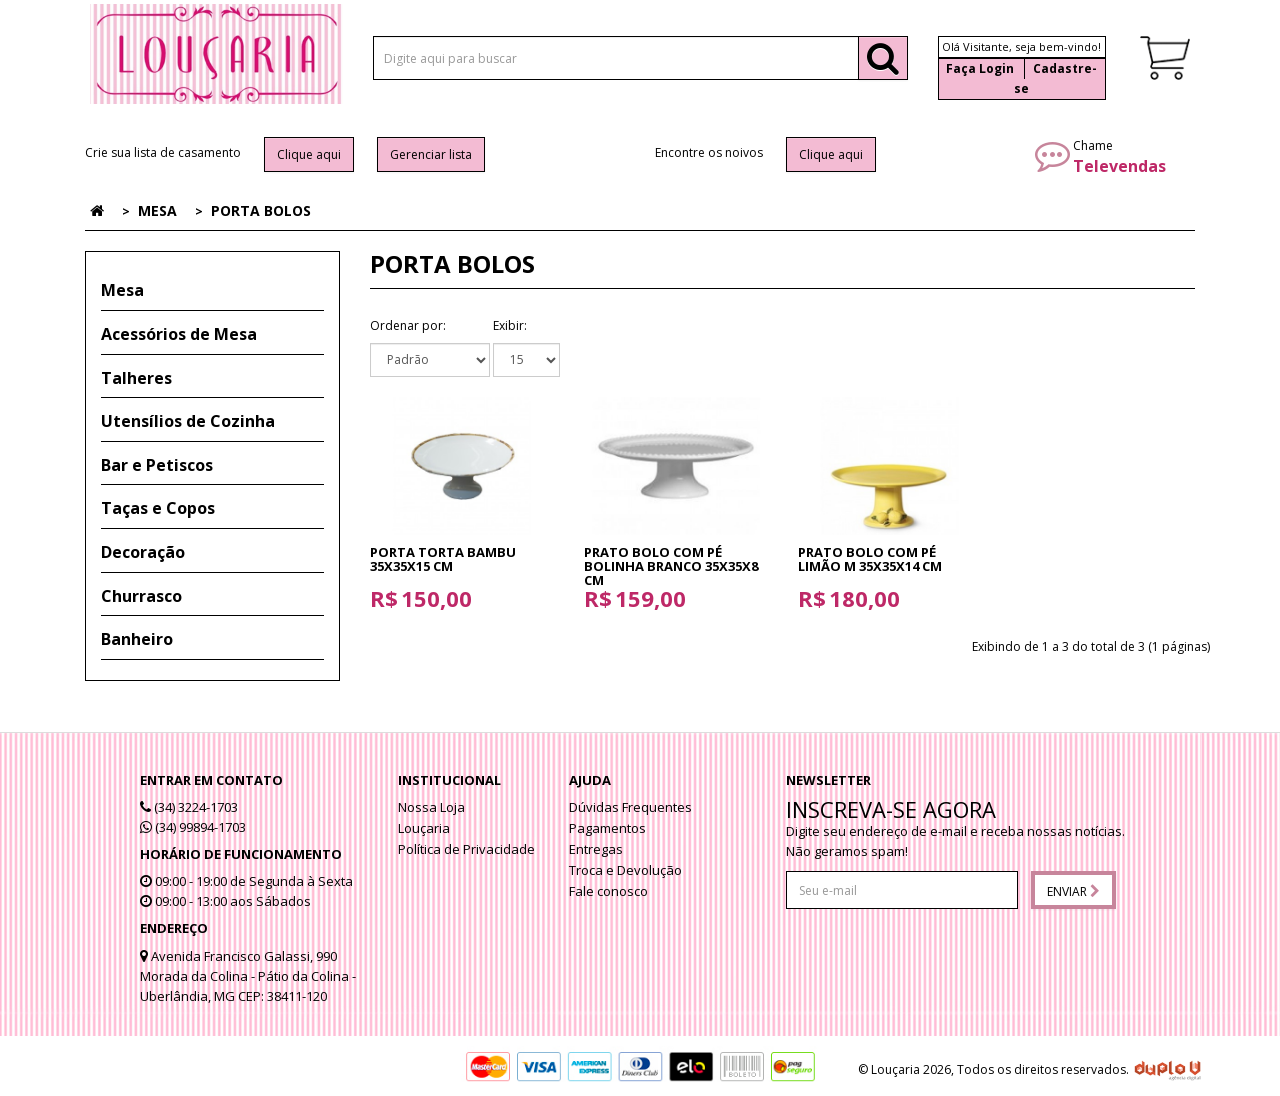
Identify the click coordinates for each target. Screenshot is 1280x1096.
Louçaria (424, 828)
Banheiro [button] (137, 639)
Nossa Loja (431, 807)
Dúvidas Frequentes (630, 807)
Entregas (596, 849)
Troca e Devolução (625, 870)
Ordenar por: (408, 325)
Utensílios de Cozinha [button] (188, 421)
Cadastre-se (1055, 78)
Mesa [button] (122, 290)
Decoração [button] (143, 552)
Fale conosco (608, 891)
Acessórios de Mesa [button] (179, 334)
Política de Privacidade (466, 849)
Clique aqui (309, 154)
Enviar (1073, 891)
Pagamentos (607, 828)
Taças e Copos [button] (158, 508)
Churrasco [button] (141, 596)
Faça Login (980, 68)
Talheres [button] (136, 378)
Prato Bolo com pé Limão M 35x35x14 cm (870, 559)
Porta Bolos (261, 210)
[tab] (212, 291)
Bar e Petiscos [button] (157, 465)
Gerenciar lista (431, 154)
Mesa (157, 210)
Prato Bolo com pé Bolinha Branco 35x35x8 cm (671, 566)
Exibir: (510, 325)
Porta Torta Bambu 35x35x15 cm (443, 559)
